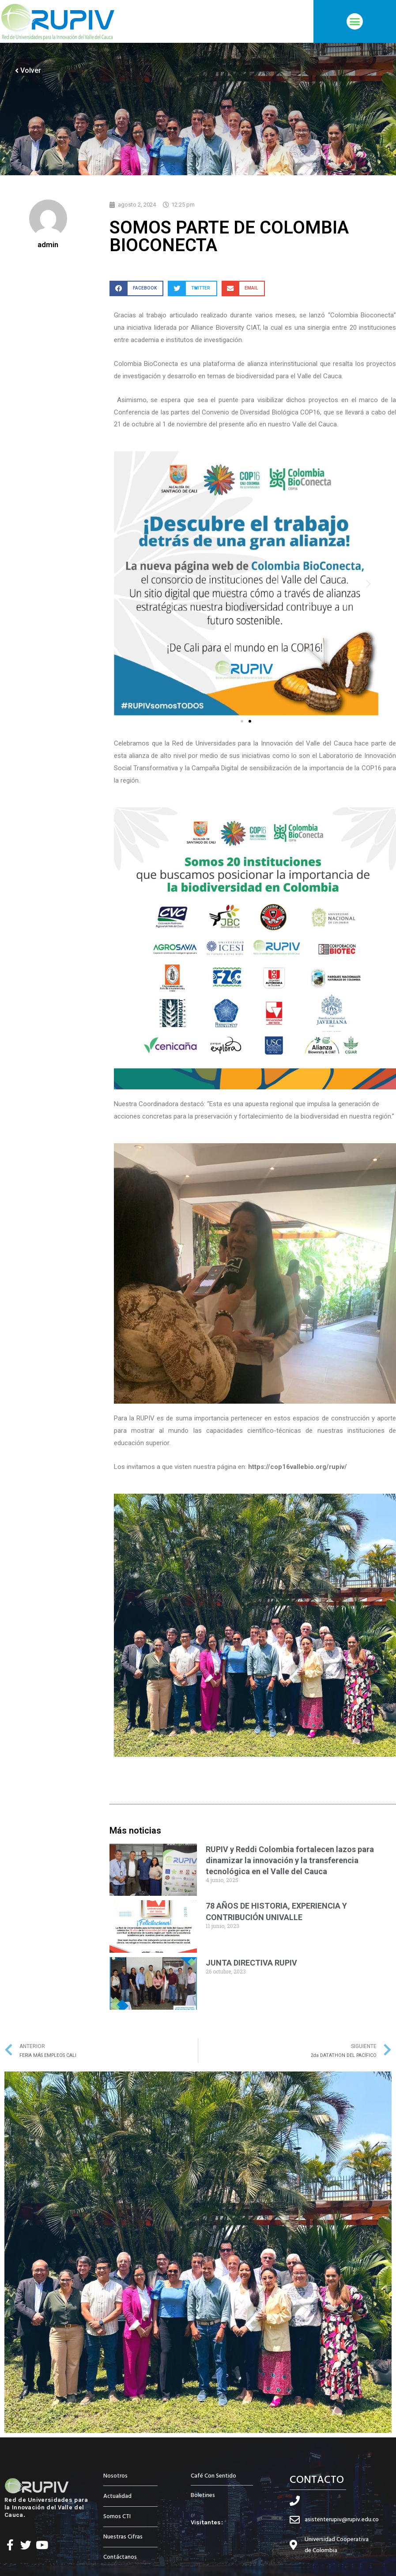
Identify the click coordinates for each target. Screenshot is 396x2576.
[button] (355, 21)
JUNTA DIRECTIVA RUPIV (251, 1962)
